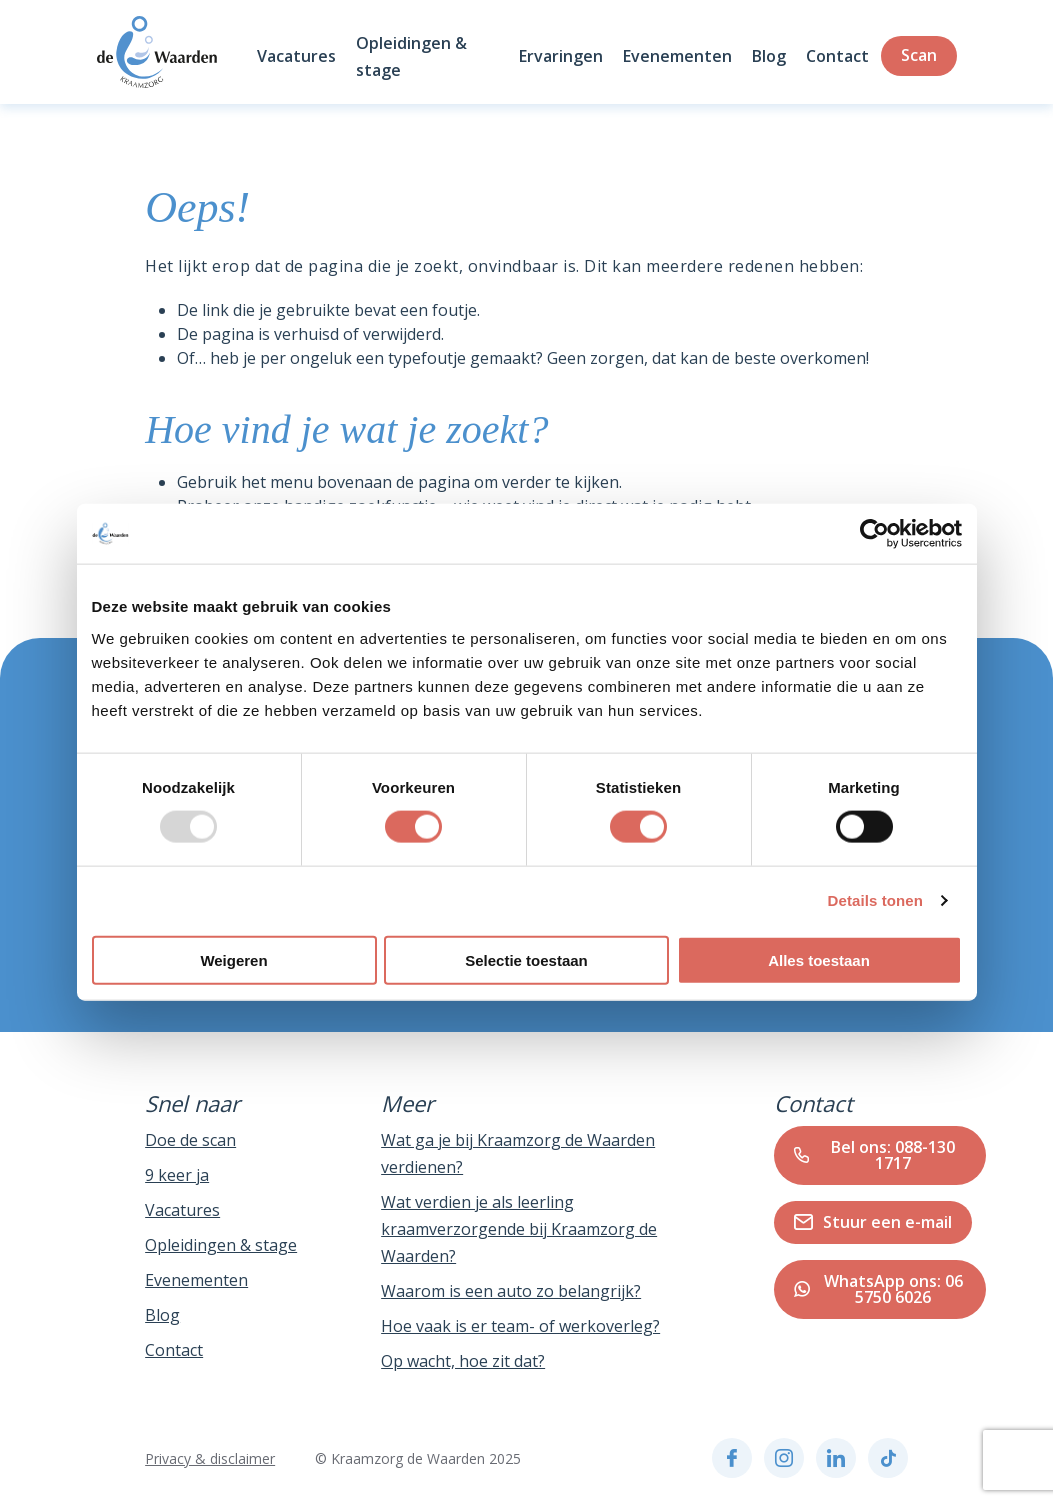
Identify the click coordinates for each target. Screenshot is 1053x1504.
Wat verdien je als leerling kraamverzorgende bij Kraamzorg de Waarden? (519, 1229)
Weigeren (233, 959)
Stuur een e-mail (873, 1222)
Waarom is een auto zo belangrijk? (511, 1291)
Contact (837, 56)
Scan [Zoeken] (919, 55)
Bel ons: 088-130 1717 (874, 1155)
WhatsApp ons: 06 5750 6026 (878, 1289)
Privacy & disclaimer (210, 1458)
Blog (769, 56)
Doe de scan (190, 1140)
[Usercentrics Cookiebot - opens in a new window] (874, 534)
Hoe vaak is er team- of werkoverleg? (520, 1326)
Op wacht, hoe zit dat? (463, 1361)
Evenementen (677, 56)
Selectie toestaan (526, 959)
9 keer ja (177, 1175)
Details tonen (875, 900)
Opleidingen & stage (221, 1245)
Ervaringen (561, 56)
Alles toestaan (819, 959)
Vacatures (296, 56)
